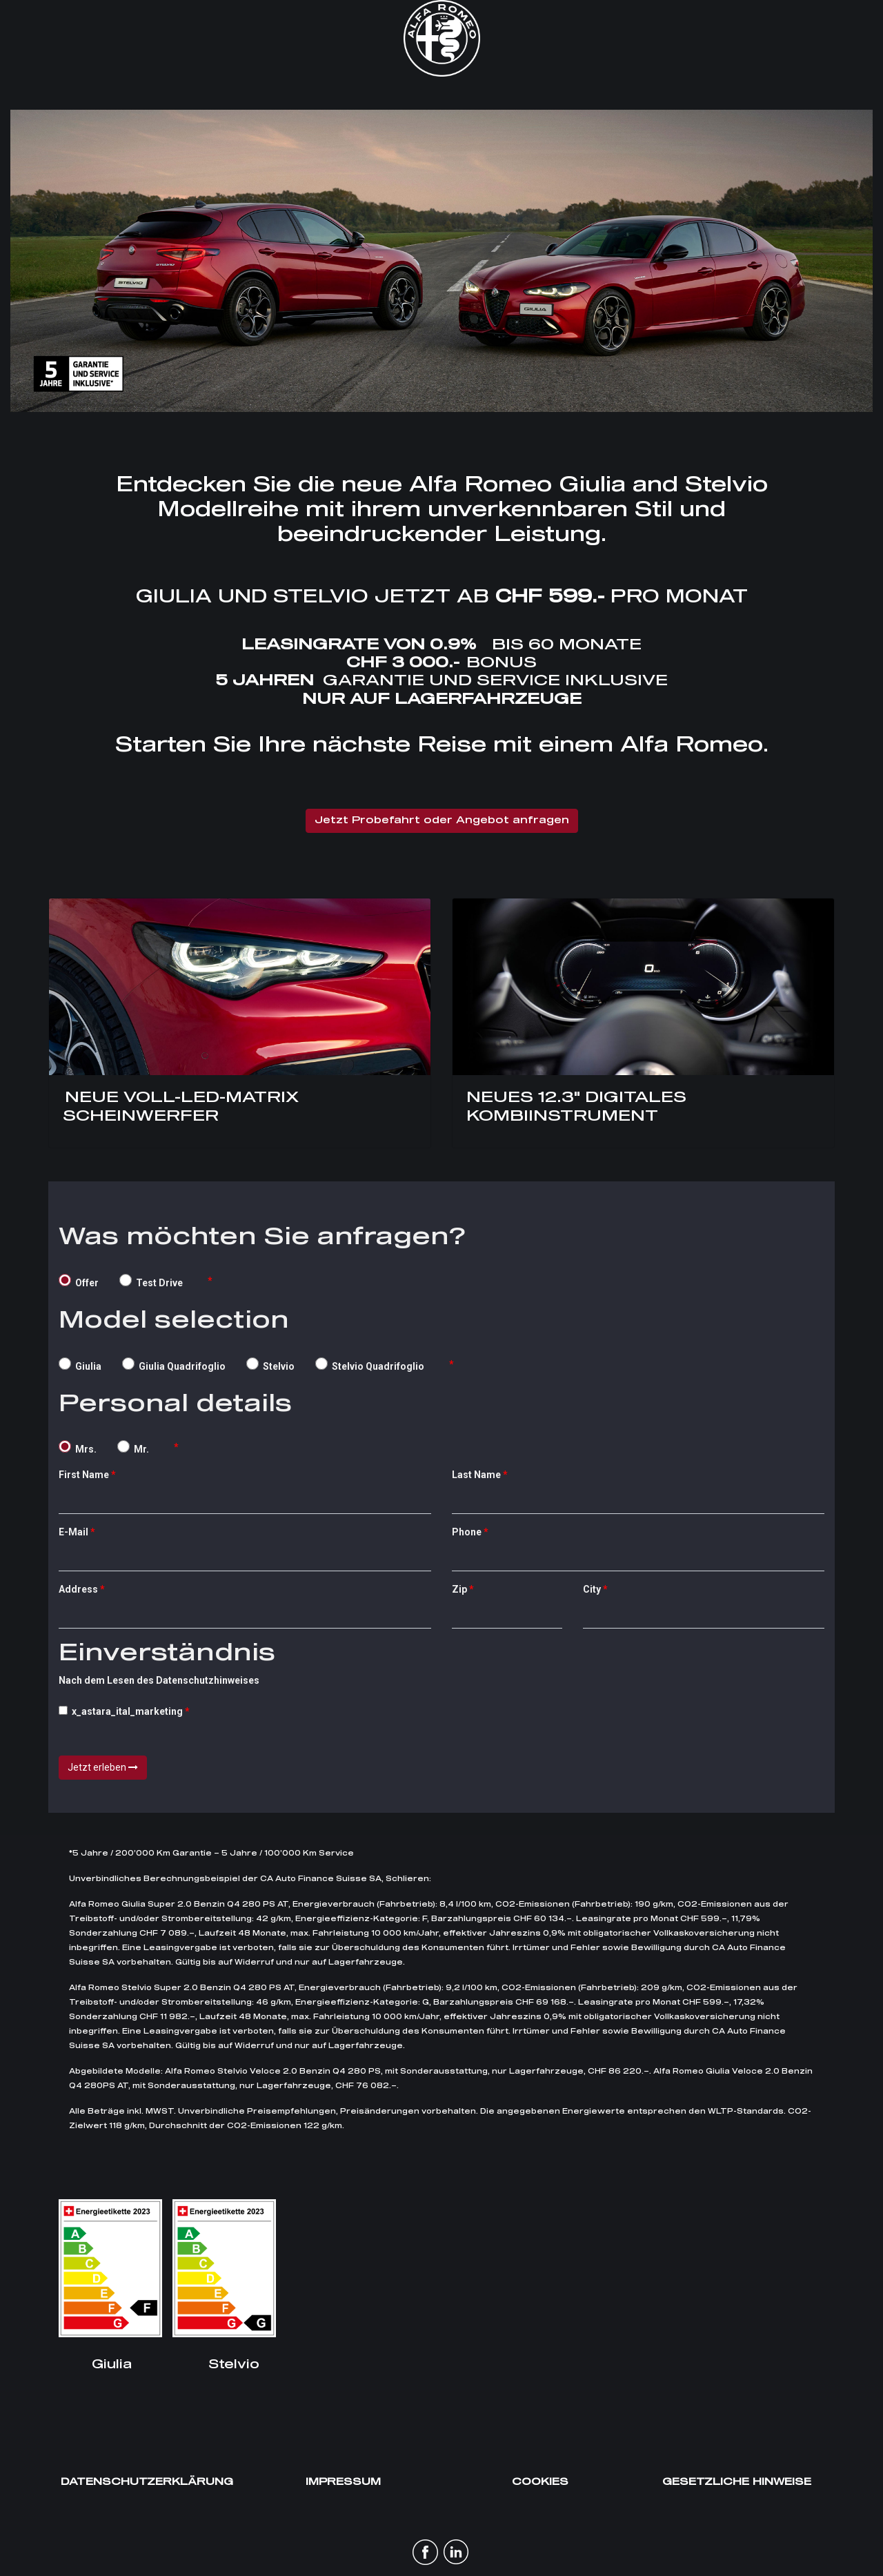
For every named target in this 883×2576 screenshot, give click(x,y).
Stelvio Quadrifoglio (369, 1364)
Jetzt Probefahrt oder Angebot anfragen (442, 820)
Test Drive (151, 1281)
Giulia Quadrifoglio (174, 1364)
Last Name (476, 1474)
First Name (84, 1474)
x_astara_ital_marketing (121, 1711)
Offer (79, 1281)
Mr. (133, 1447)
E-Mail (73, 1531)
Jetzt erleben (103, 1767)
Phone (467, 1531)
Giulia (80, 1364)
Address (78, 1589)
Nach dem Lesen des (167, 1663)
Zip (459, 1589)
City (592, 1589)
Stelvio (270, 1364)
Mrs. (78, 1447)
